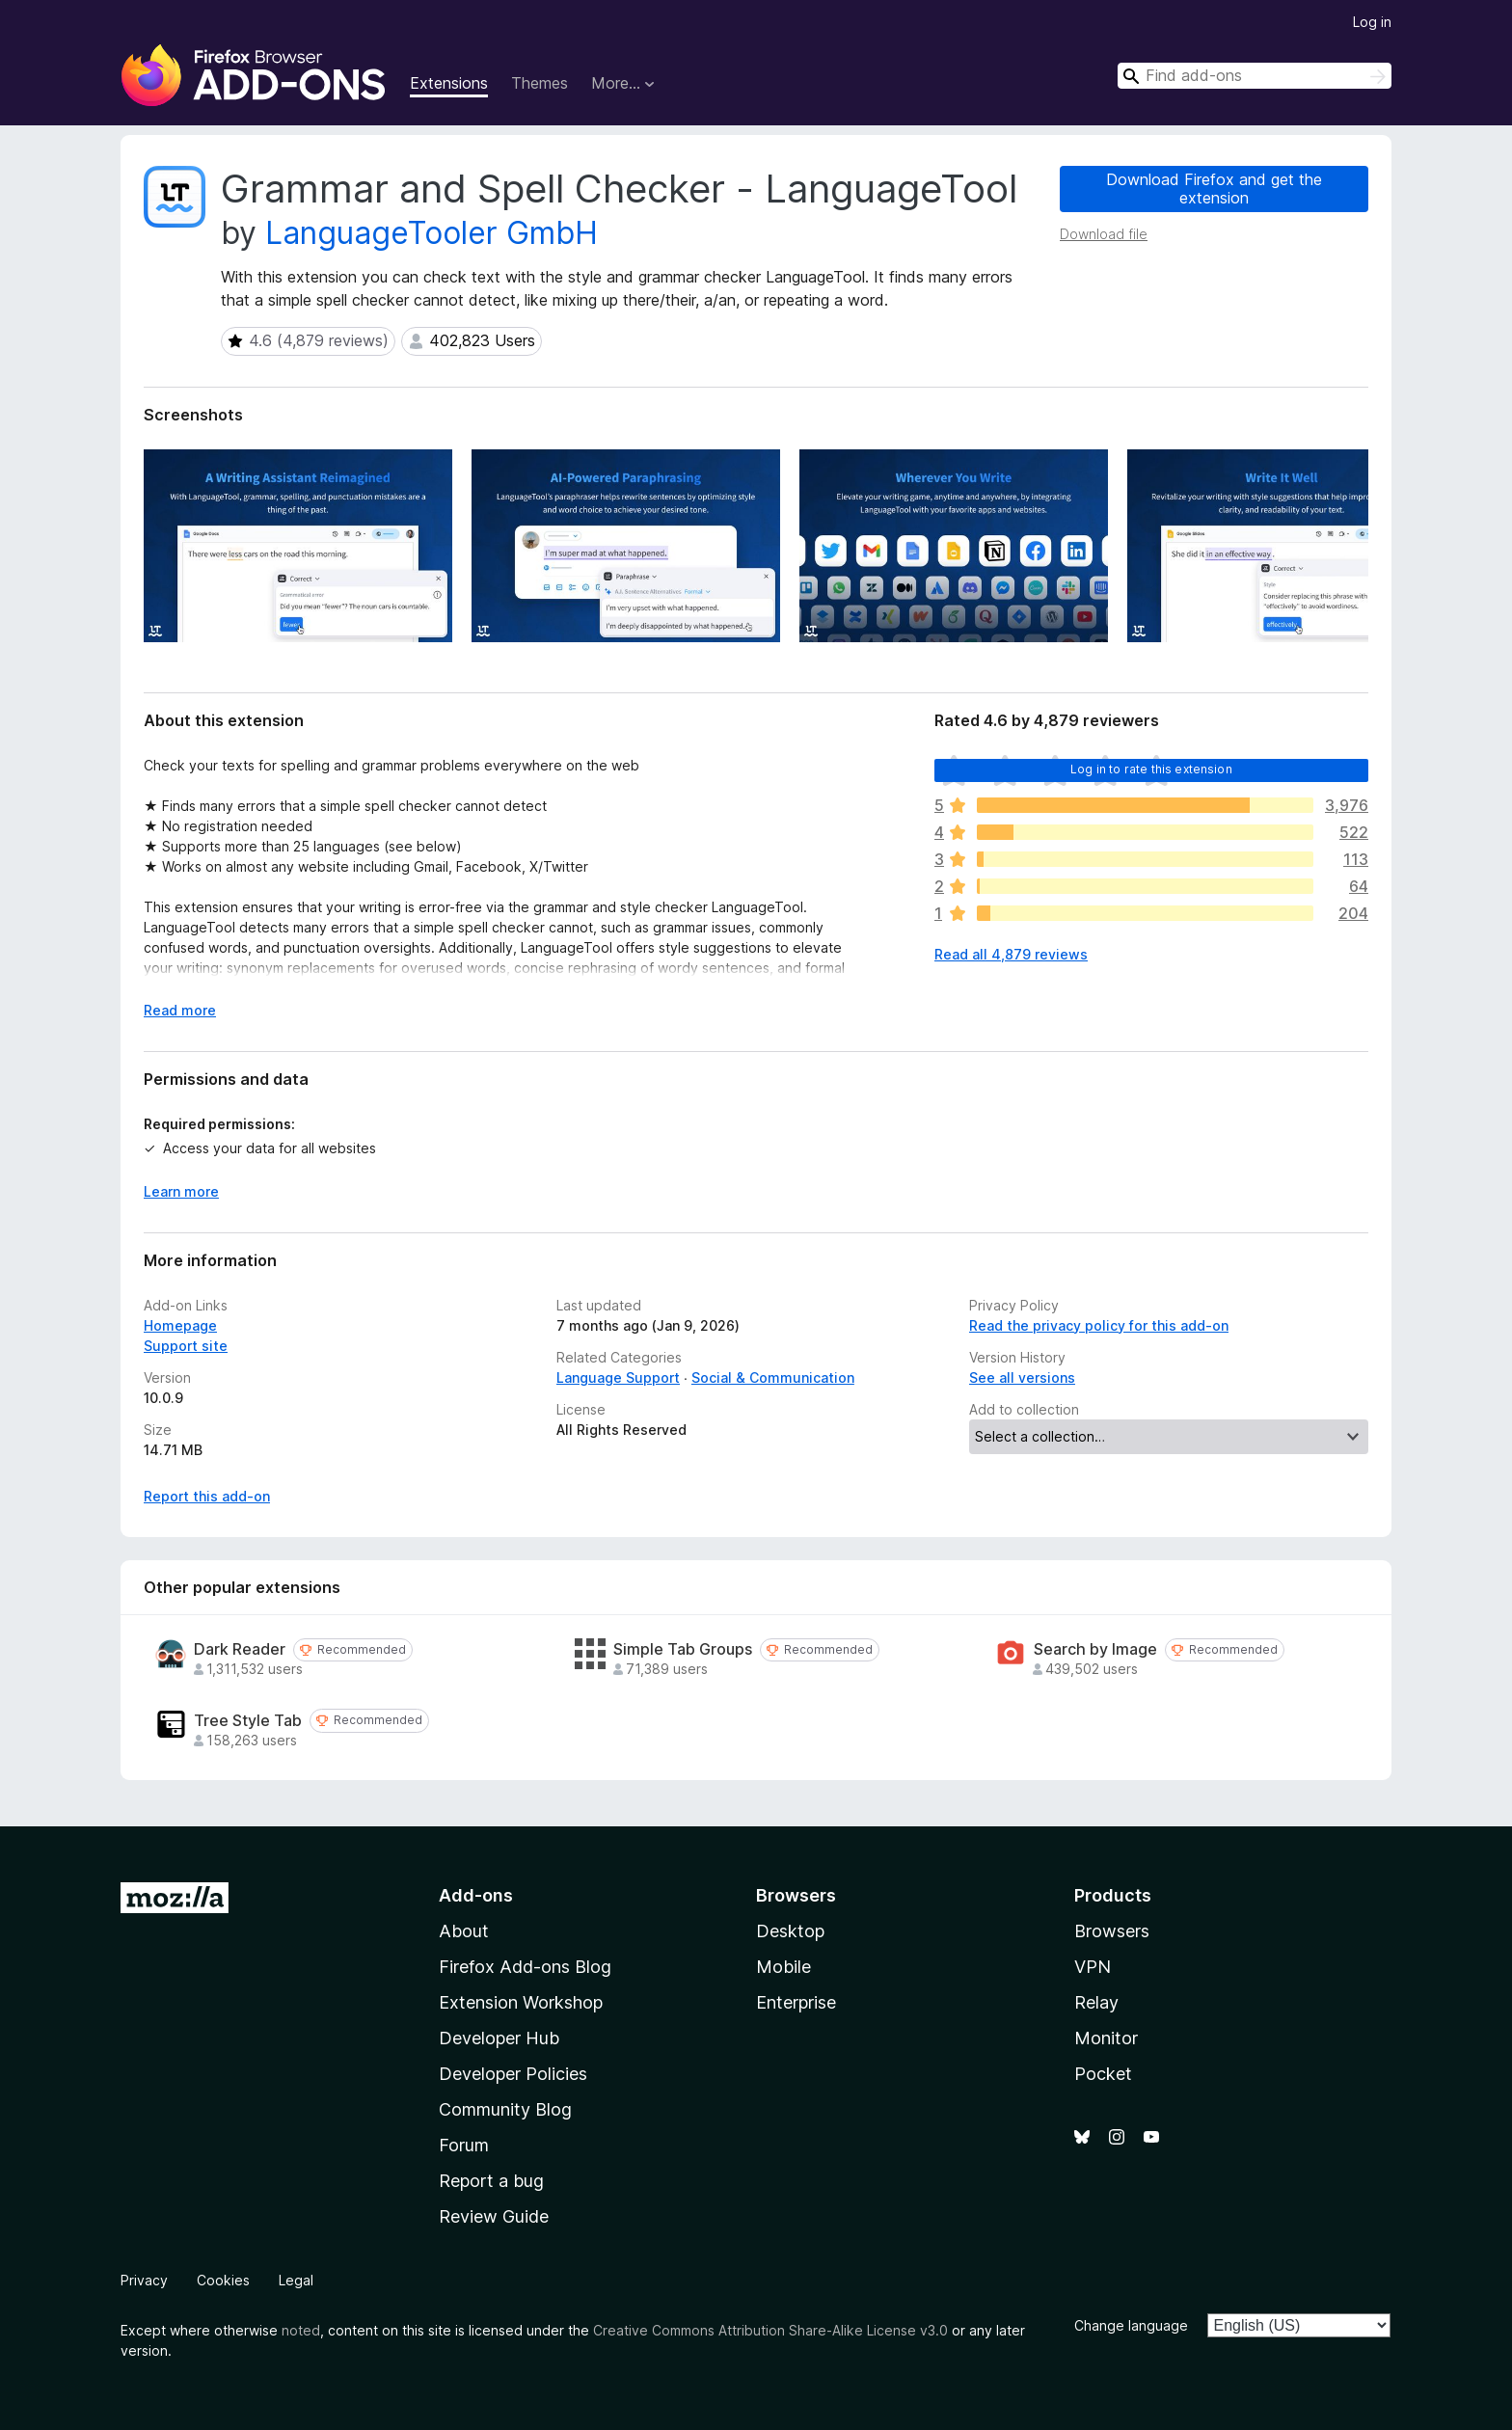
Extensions (449, 83)
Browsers (1111, 1931)
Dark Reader (239, 1649)
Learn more (181, 1191)
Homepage (180, 1325)
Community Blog (505, 2109)
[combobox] (1254, 76)
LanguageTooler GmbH (431, 233)
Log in (1372, 22)
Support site (186, 1345)
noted (301, 2330)
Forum (464, 2145)
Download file (1104, 234)
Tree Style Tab (248, 1721)
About (464, 1931)
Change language (1131, 2325)
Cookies (223, 2280)
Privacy (144, 2280)
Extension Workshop (521, 2002)
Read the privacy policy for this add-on (1098, 1325)
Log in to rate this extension (1151, 769)
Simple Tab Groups (682, 1649)
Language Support (618, 1377)
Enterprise (796, 2002)
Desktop (790, 1931)
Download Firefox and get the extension (1214, 188)
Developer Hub (499, 2038)
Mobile (783, 1967)
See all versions (1022, 1377)
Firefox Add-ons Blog (525, 1967)
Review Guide (494, 2216)
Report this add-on (207, 1496)
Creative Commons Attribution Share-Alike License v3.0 (770, 2330)
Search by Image (1095, 1649)
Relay (1096, 2002)
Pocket (1103, 2074)
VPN (1092, 1967)
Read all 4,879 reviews (1011, 954)
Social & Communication (772, 1377)
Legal (296, 2280)
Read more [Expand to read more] (180, 1010)
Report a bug (491, 2181)
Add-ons (476, 1895)
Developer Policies (513, 2074)
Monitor (1106, 2038)
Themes (539, 83)
